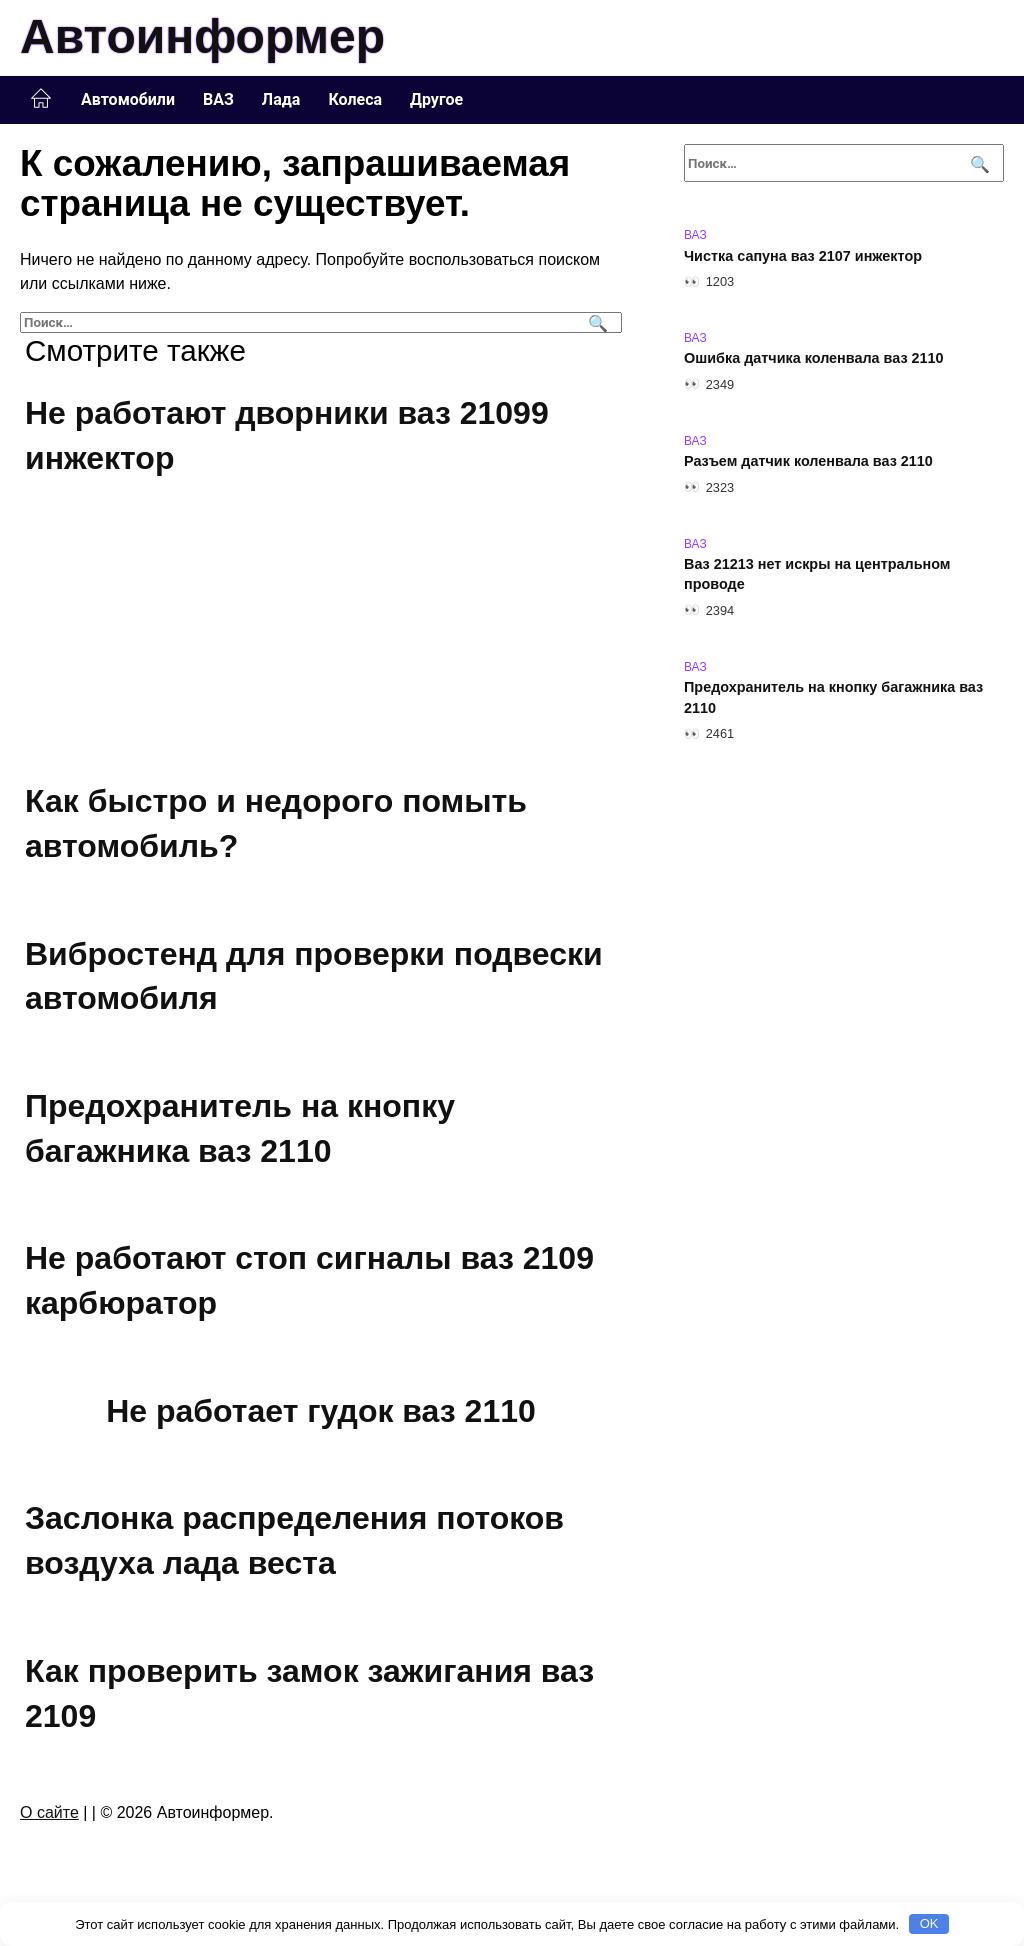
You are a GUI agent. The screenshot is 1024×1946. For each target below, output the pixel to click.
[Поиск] (595, 322)
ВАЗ (218, 99)
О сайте (49, 1812)
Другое (436, 99)
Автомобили (128, 99)
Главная (41, 99)
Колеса (355, 99)
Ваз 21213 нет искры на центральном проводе (817, 575)
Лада (281, 99)
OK (929, 1923)
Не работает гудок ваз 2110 (321, 1411)
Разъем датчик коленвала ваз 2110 (808, 462)
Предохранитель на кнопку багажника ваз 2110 (833, 698)
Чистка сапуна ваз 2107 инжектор (803, 256)
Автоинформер (202, 36)
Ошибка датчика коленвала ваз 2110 (814, 359)
